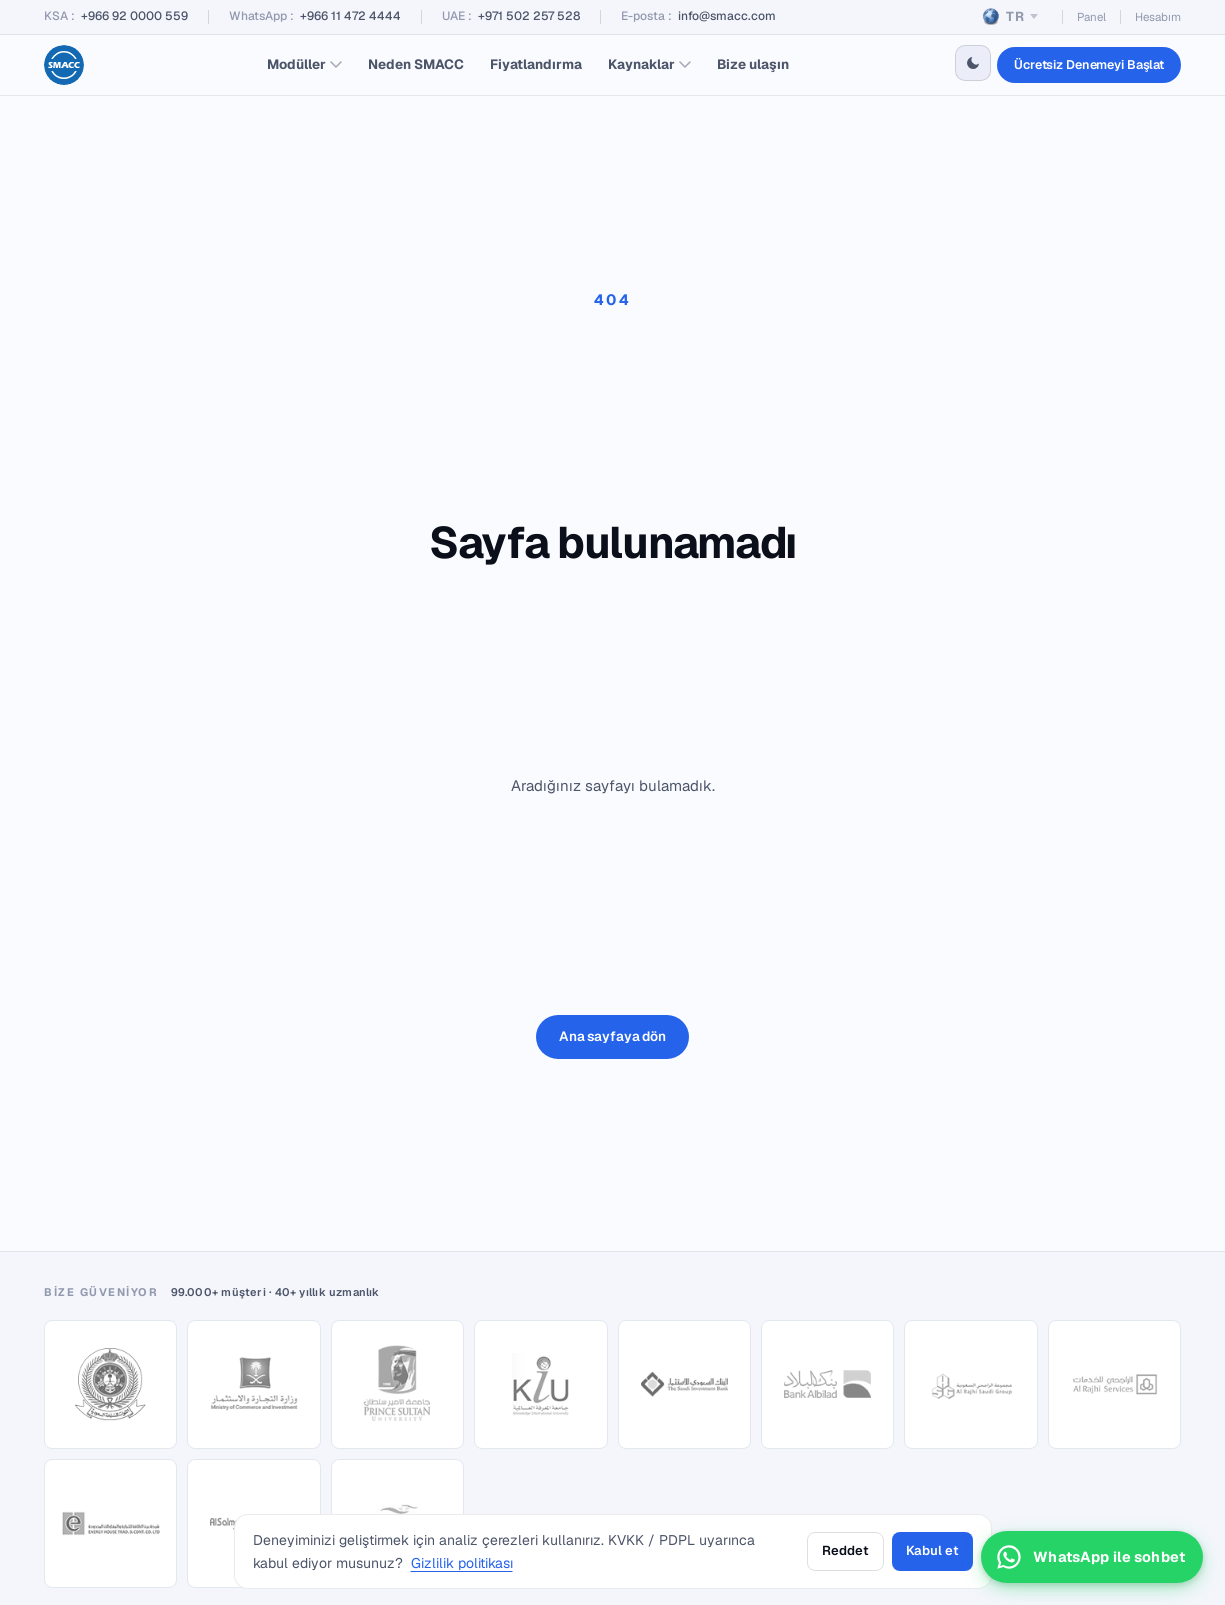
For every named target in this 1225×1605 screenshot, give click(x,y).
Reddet (845, 1550)
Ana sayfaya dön (612, 1036)
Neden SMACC (416, 64)
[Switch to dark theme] (973, 63)
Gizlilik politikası (462, 1563)
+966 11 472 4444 (350, 16)
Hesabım (1158, 16)
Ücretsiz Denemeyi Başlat (1089, 64)
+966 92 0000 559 (134, 16)
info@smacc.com (727, 16)
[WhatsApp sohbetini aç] (1092, 1557)
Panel (1091, 16)
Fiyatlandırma (536, 64)
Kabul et (932, 1550)
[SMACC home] (64, 65)
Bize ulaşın (753, 64)
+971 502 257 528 (529, 16)
